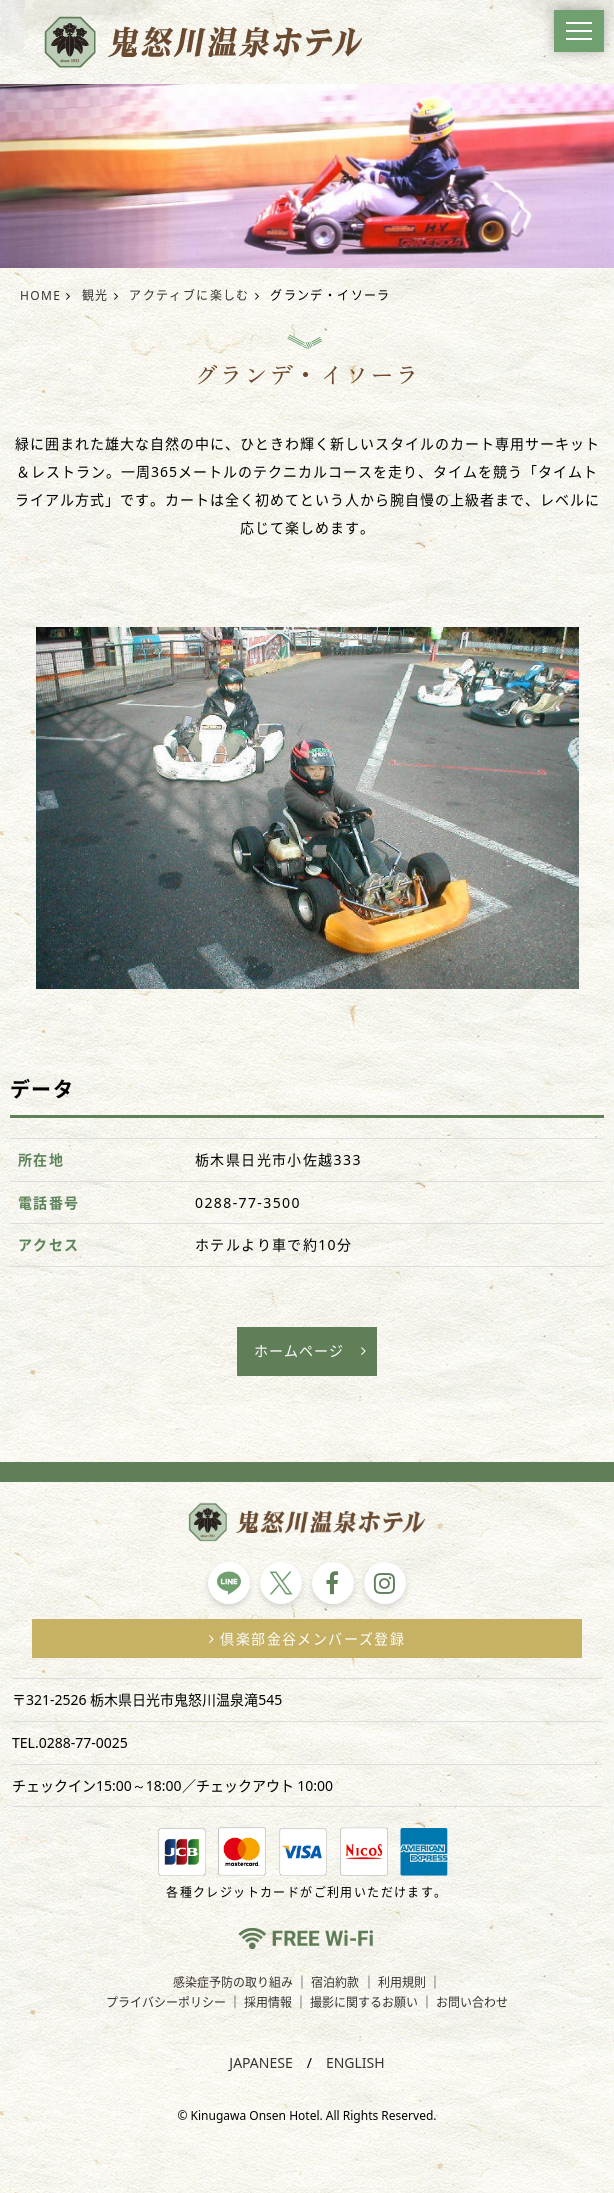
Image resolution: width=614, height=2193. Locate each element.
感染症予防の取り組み (233, 1982)
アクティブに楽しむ (189, 295)
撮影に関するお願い (364, 2002)
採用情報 (268, 2002)
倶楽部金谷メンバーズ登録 (307, 1638)
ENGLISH (355, 2062)
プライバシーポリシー (166, 2002)
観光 (95, 295)
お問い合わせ (472, 2002)
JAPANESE (260, 2062)
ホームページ (299, 1350)
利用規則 (402, 1982)
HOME (40, 295)
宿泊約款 (335, 1982)
